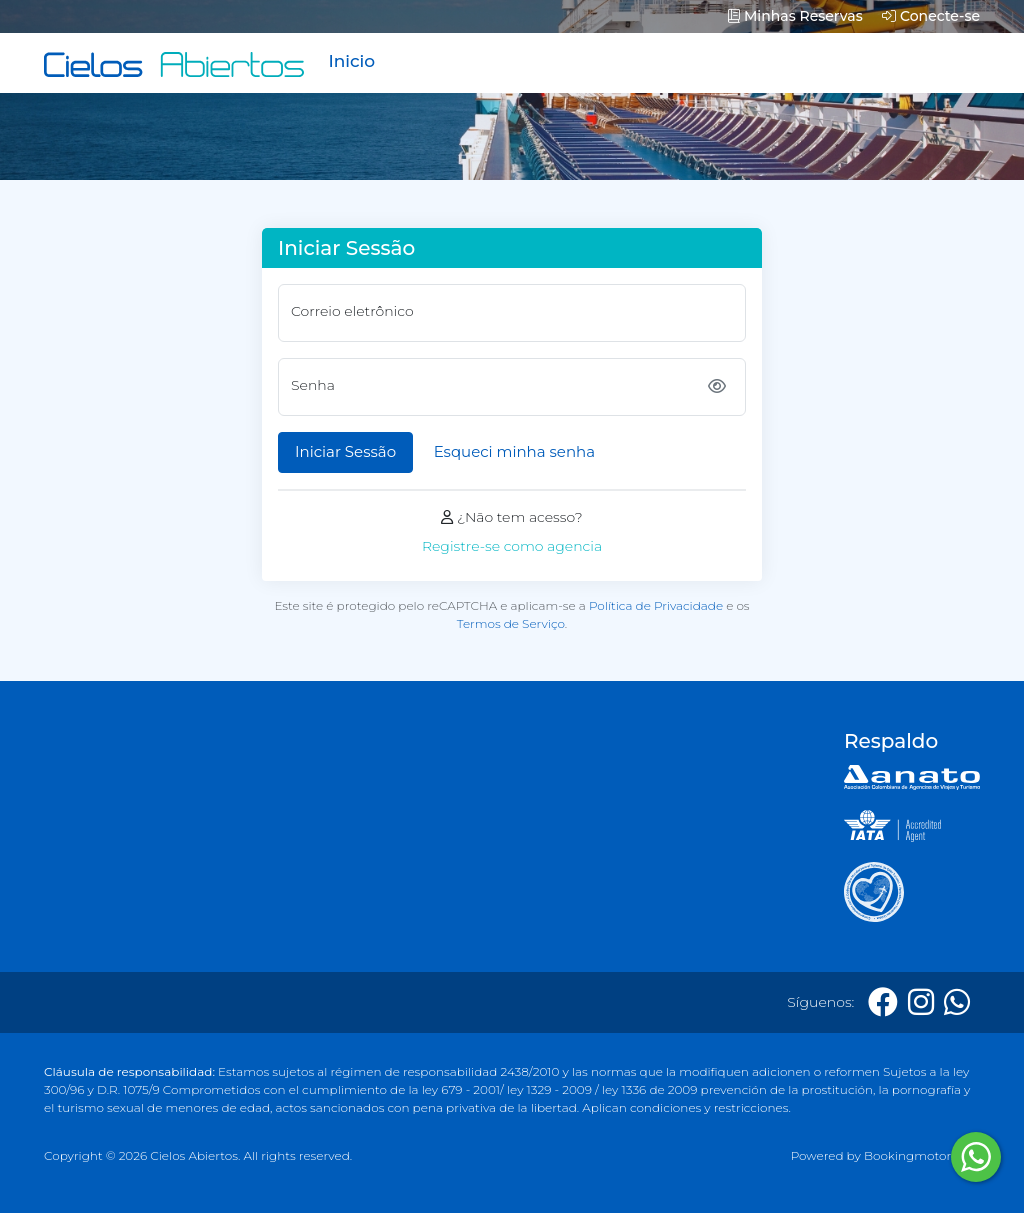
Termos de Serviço (511, 623)
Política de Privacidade (656, 605)
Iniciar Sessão (345, 451)
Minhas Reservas (795, 16)
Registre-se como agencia (512, 546)
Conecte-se (931, 16)
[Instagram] (921, 1002)
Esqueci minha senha (514, 451)
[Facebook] (883, 1002)
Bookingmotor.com (922, 1155)
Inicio (351, 61)
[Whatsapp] (957, 1002)
